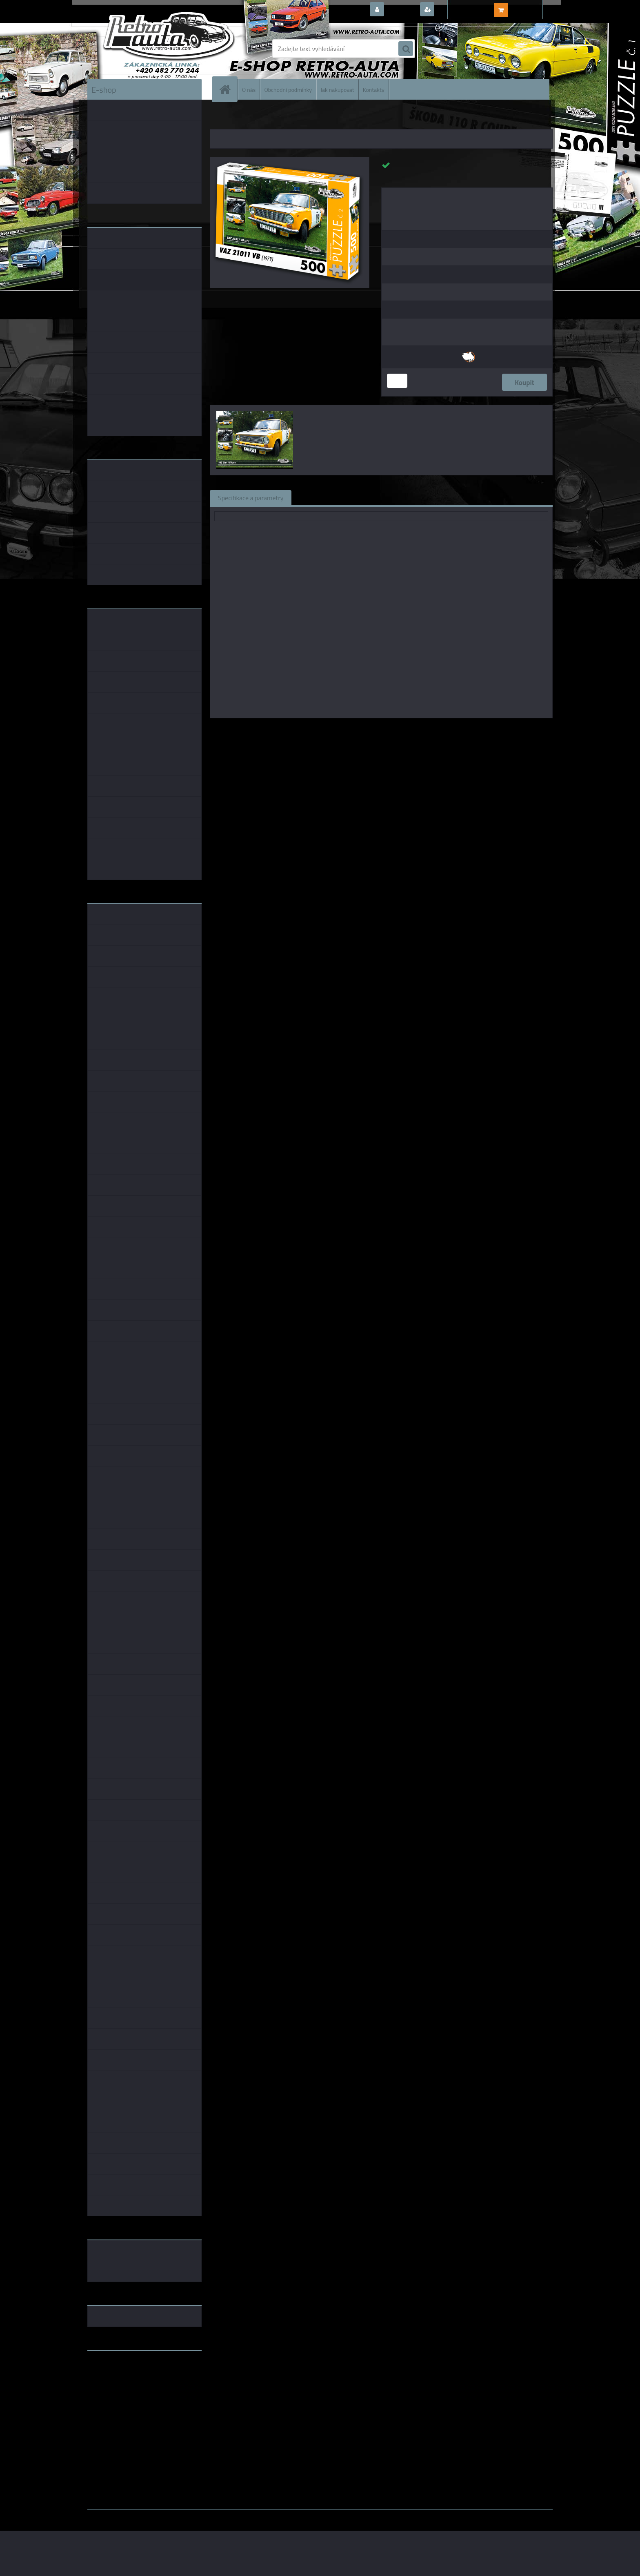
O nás (249, 89)
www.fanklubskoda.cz (118, 2376)
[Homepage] (228, 89)
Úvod (221, 118)
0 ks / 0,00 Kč (529, 6)
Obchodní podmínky (288, 89)
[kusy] (397, 381)
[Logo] (143, 48)
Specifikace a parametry (250, 497)
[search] (405, 49)
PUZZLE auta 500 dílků (308, 118)
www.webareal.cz (173, 2515)
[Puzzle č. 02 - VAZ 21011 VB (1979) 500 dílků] (289, 160)
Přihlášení (401, 10)
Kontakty (373, 89)
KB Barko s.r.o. (412, 730)
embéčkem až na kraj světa (125, 2389)
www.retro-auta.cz (114, 2370)
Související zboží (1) (328, 497)
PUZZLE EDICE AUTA (255, 118)
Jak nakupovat (337, 89)
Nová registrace (459, 10)
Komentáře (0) (392, 497)
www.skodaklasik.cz (116, 2383)
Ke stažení (444, 497)
